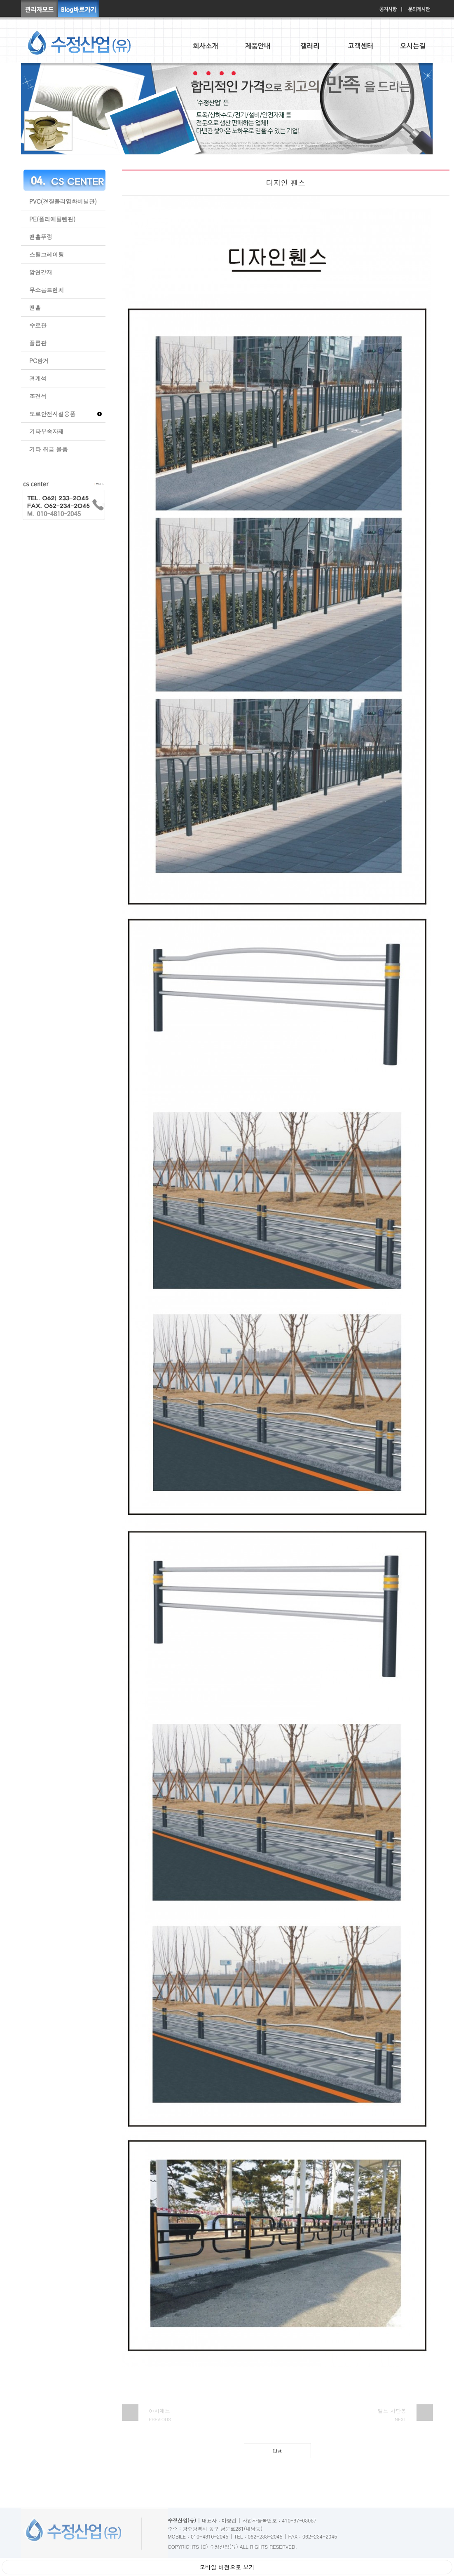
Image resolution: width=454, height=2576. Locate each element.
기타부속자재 (46, 431)
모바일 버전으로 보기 (226, 2567)
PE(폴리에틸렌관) (52, 219)
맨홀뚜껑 (40, 237)
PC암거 (39, 361)
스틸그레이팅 (46, 254)
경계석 (38, 378)
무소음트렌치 (46, 290)
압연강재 (40, 272)
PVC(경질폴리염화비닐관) (63, 201)
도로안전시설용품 (52, 414)
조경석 (38, 396)
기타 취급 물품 (48, 449)
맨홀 (35, 307)
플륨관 (38, 343)
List (277, 2451)
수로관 (38, 325)
